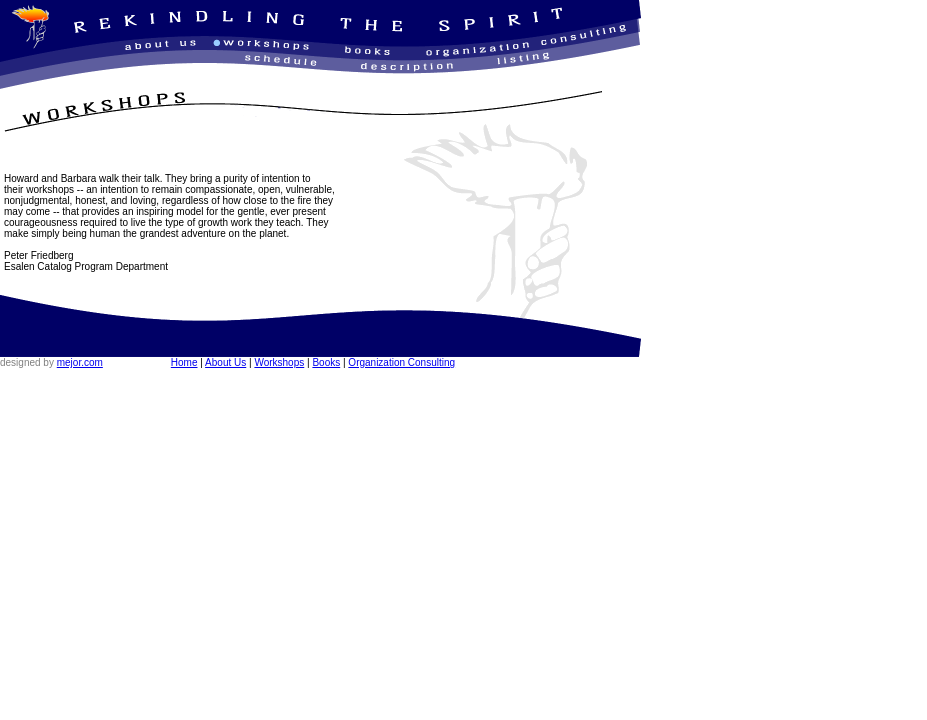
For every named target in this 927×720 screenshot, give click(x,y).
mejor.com (80, 362)
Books (326, 362)
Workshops (279, 362)
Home (184, 362)
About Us (225, 362)
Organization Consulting (401, 362)
